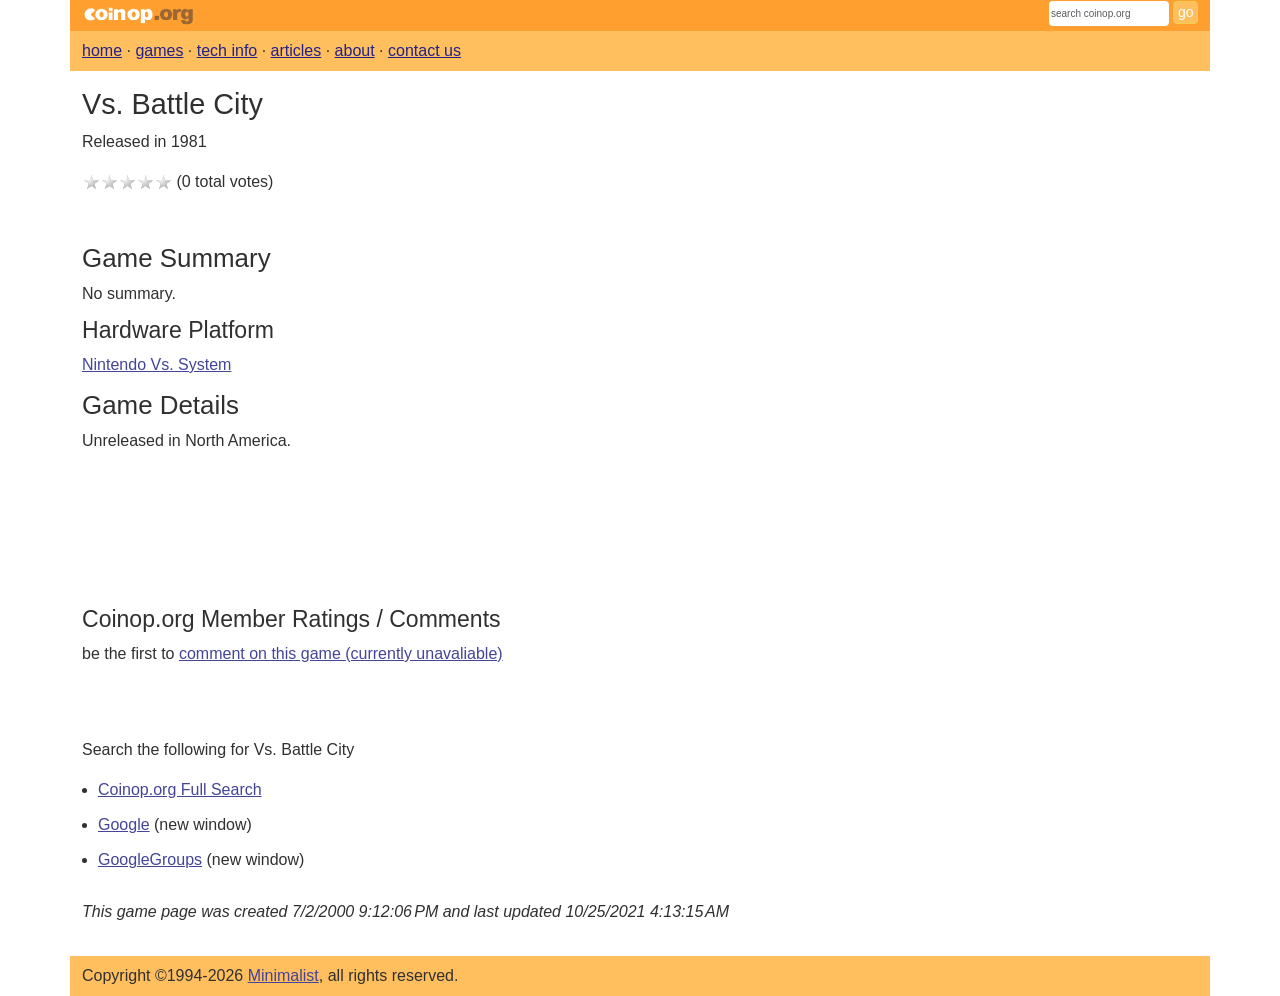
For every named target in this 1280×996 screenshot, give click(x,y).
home (102, 50)
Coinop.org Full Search (180, 789)
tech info (227, 50)
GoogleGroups (150, 859)
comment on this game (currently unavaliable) (341, 653)
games (159, 50)
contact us (424, 50)
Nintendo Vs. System (156, 364)
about (355, 50)
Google (124, 824)
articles (296, 50)
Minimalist (283, 975)
